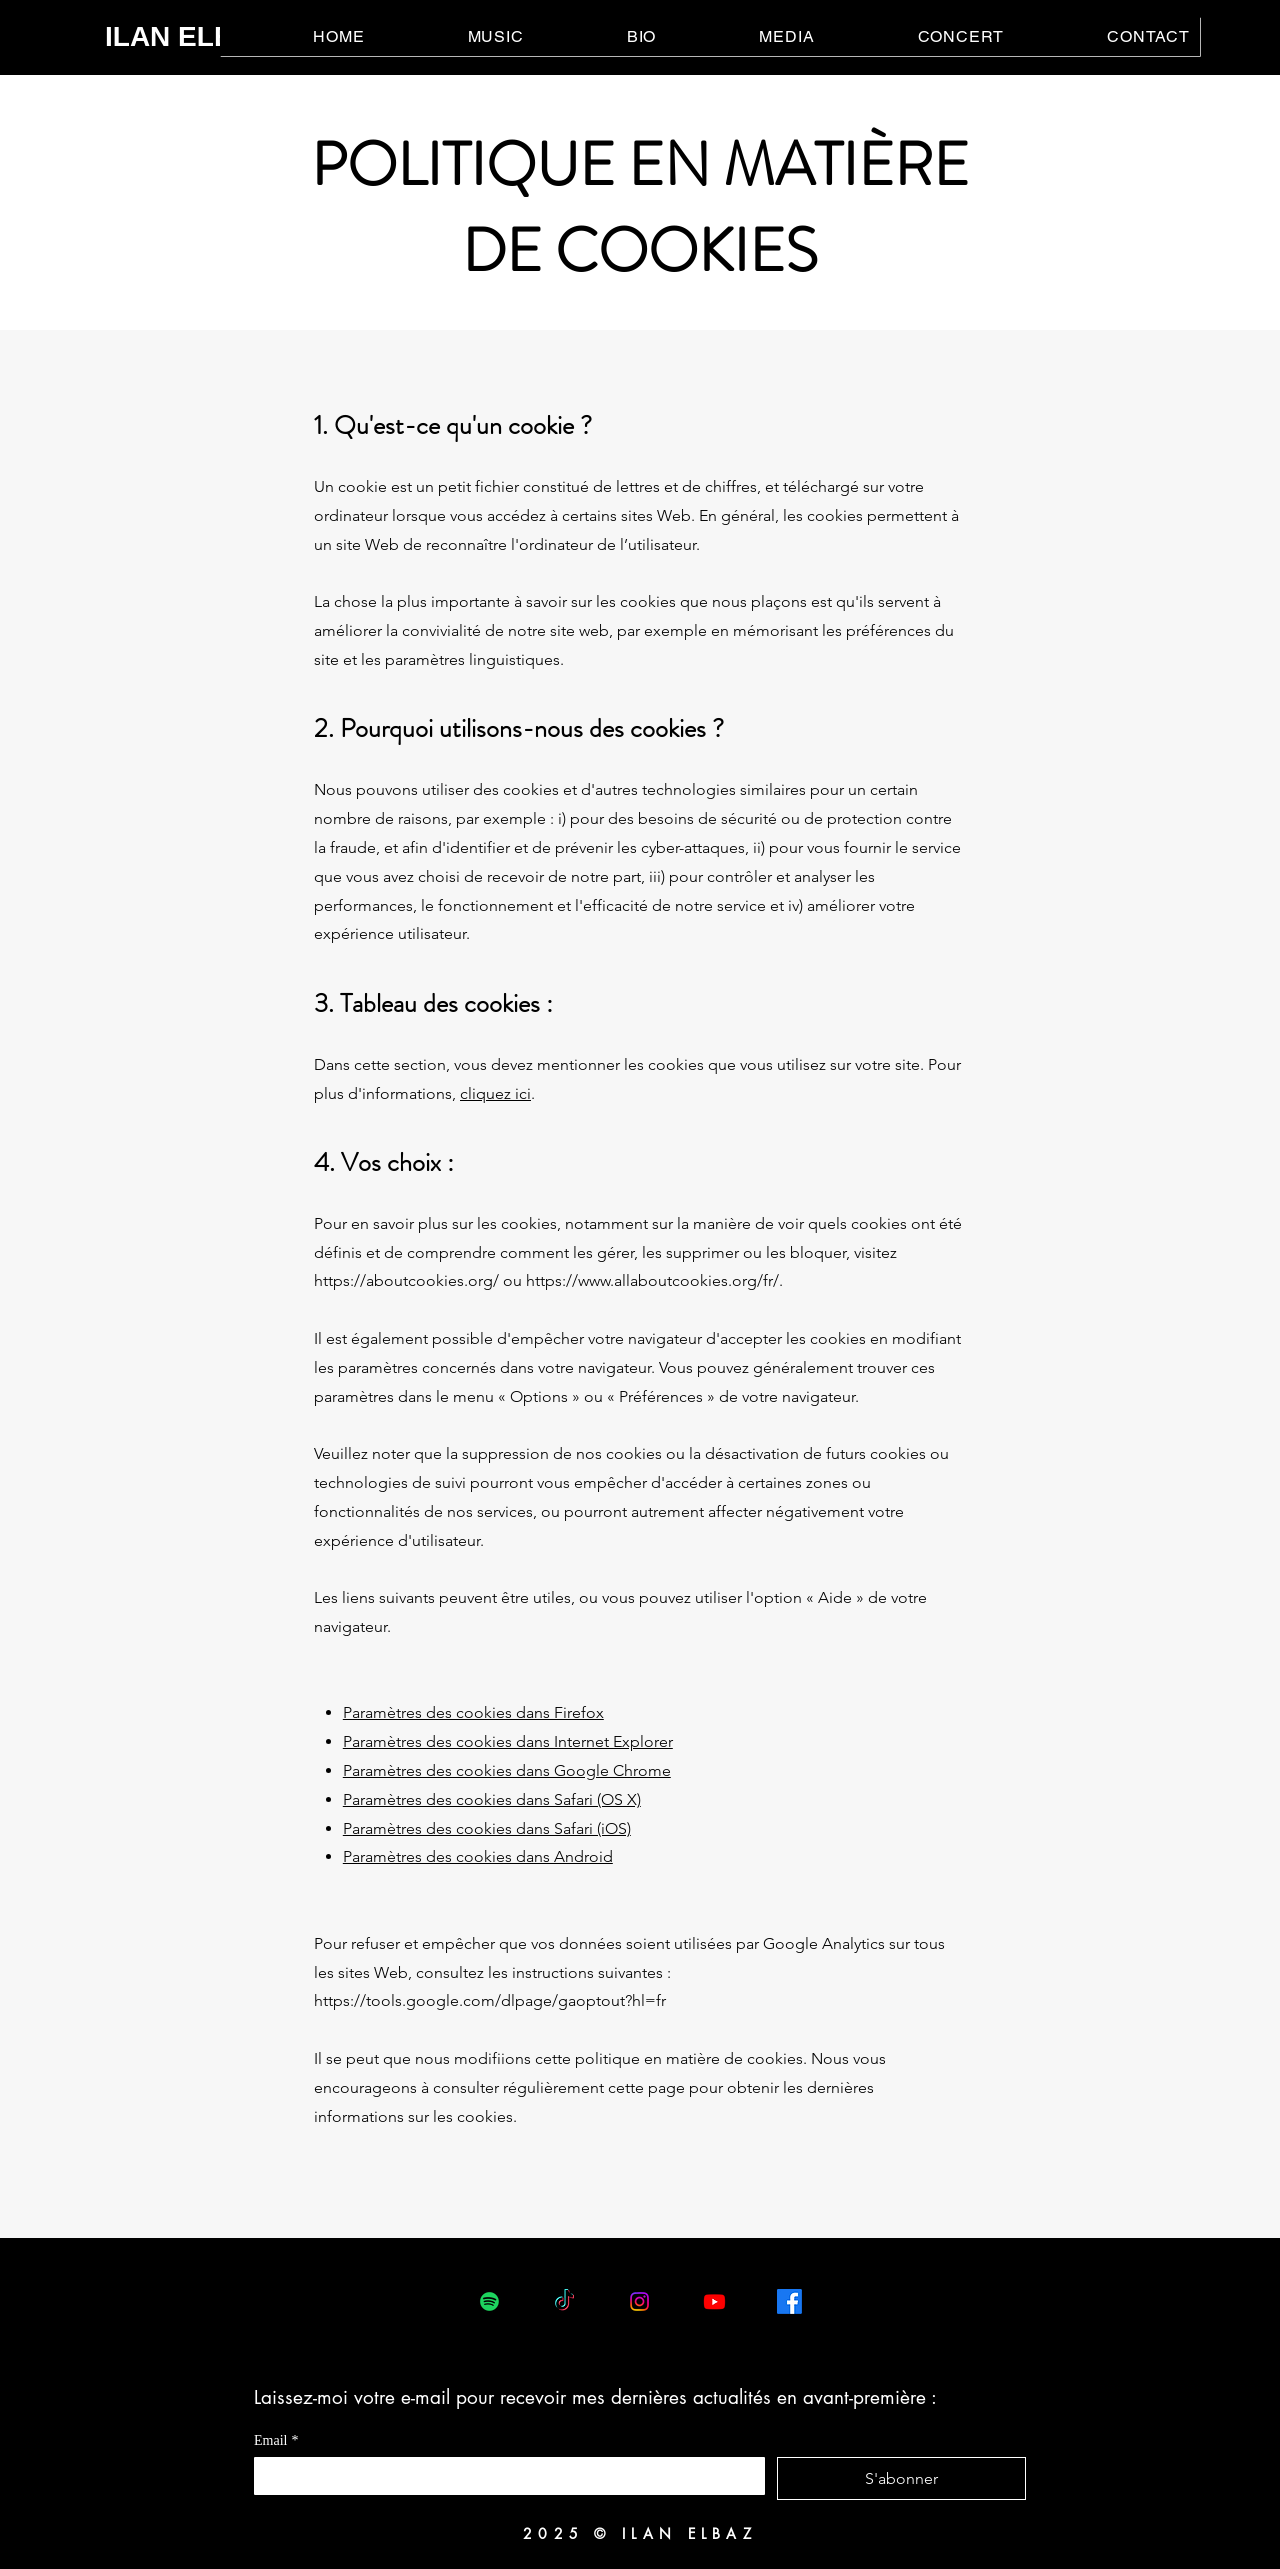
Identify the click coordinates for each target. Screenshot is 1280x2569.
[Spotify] (489, 2301)
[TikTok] (564, 2301)
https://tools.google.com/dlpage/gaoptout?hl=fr (490, 2000)
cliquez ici (495, 1093)
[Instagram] (639, 2301)
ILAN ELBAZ (188, 36)
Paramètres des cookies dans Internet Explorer (508, 1741)
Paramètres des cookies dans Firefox (473, 1712)
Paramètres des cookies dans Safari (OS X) (492, 1799)
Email (276, 2440)
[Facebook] (789, 2301)
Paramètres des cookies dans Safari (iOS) (487, 1828)
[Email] (503, 2475)
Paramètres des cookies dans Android (478, 1856)
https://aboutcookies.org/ (406, 1280)
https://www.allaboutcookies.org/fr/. (654, 1280)
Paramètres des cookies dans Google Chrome (507, 1770)
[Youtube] (714, 2301)
